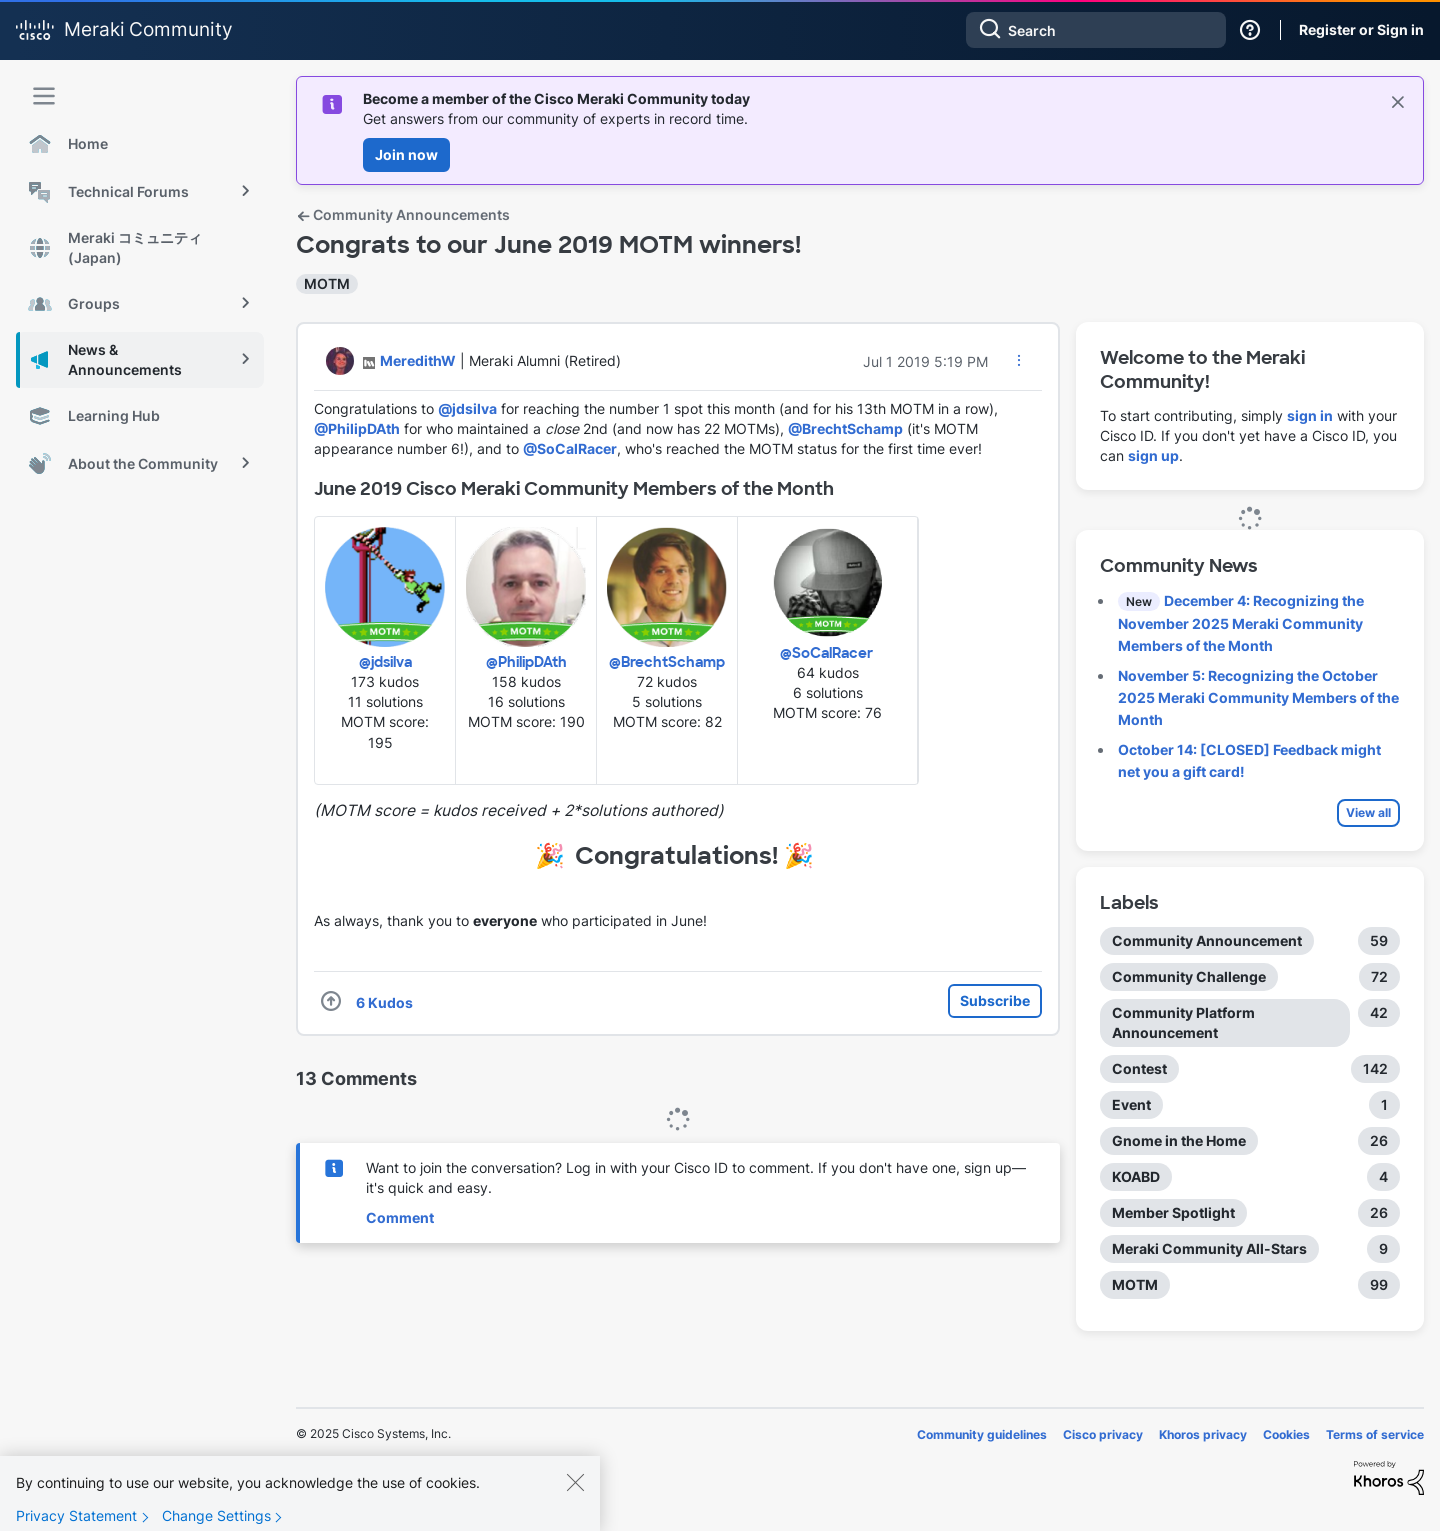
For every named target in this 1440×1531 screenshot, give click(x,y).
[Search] (1096, 30)
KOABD (1136, 1176)
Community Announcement (1207, 940)
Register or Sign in (1361, 29)
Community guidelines (982, 1434)
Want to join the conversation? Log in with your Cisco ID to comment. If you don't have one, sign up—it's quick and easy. (696, 1177)
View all (1368, 812)
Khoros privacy (1203, 1434)
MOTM (327, 283)
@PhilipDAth (357, 428)
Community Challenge (1189, 976)
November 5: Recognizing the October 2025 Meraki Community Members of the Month (1258, 697)
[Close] (575, 1499)
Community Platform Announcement (1183, 1022)
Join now (406, 154)
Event (1131, 1104)
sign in (1310, 415)
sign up (1153, 455)
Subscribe (995, 1000)
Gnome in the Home (1179, 1140)
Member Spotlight (1173, 1212)
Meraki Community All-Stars (1209, 1248)
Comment (400, 1217)
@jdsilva (467, 408)
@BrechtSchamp (845, 428)
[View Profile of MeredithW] (418, 360)
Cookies (1286, 1434)
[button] (1019, 360)
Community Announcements (403, 214)
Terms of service (1375, 1434)
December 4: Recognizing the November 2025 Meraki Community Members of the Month (1241, 623)
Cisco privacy (1103, 1434)
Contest (1139, 1068)
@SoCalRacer (570, 448)
